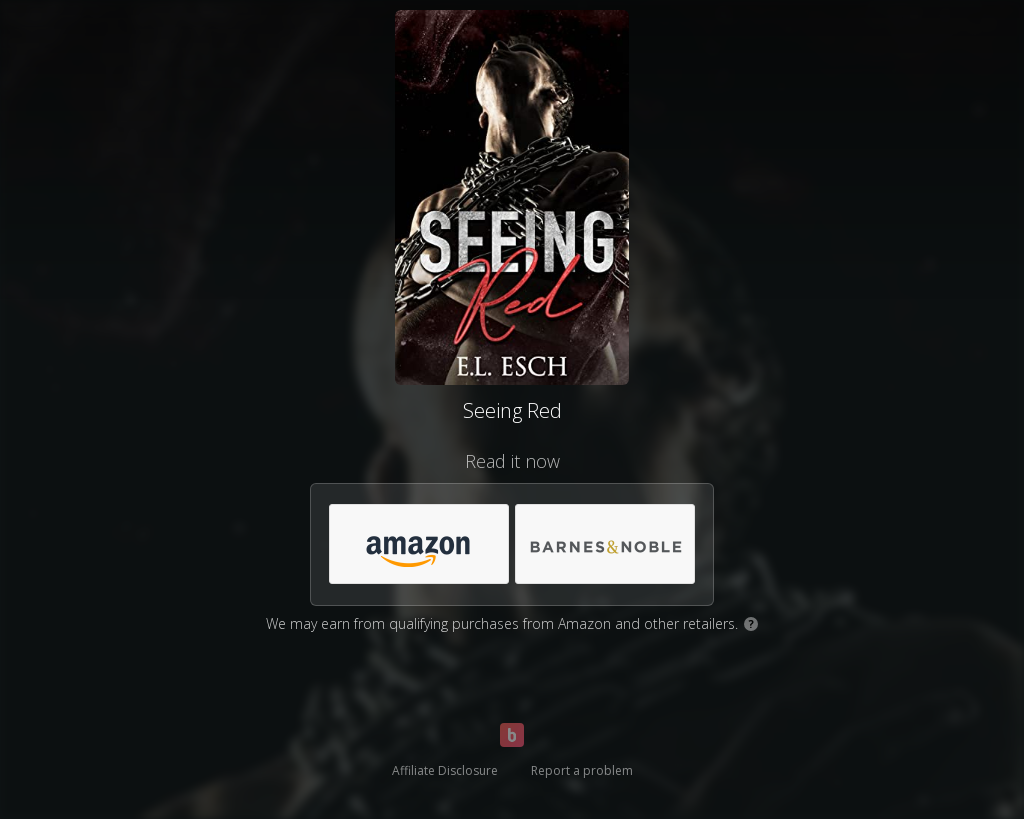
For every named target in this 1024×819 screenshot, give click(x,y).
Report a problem (582, 770)
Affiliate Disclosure (445, 770)
